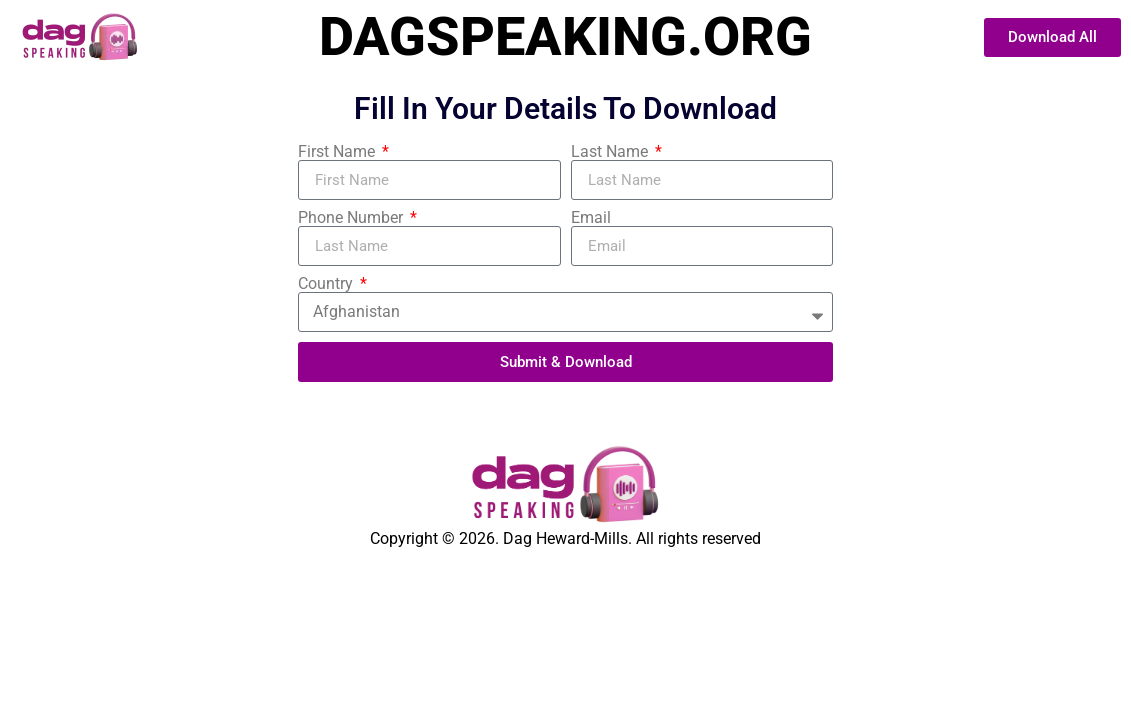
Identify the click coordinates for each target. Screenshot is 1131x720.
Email (591, 218)
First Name (338, 152)
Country (327, 284)
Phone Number (352, 218)
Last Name (611, 152)
